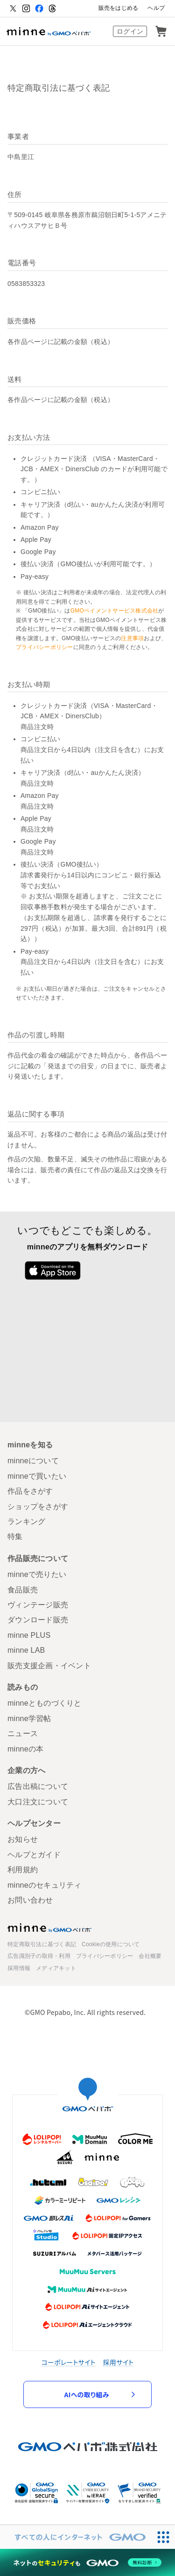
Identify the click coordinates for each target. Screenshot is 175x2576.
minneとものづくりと (44, 1703)
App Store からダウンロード (52, 1270)
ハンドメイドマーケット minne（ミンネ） (49, 31)
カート (161, 31)
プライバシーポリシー (44, 647)
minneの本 (25, 1749)
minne (49, 1927)
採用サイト (118, 2362)
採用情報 (18, 1968)
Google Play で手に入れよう (122, 1270)
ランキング (26, 1521)
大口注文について (37, 1802)
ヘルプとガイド (34, 1855)
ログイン (130, 31)
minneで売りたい (36, 1574)
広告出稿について (37, 1786)
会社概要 (150, 1956)
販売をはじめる (118, 8)
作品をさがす (30, 1491)
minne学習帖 (29, 1718)
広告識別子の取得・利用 (38, 1956)
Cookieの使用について (111, 1944)
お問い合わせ (30, 1900)
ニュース (22, 1733)
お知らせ (22, 1839)
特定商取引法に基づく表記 (41, 1944)
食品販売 (22, 1590)
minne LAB (26, 1650)
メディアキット (56, 1968)
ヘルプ (156, 8)
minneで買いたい (36, 1476)
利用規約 (22, 1870)
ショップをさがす (37, 1507)
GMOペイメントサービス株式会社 (114, 610)
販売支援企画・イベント (49, 1666)
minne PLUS (28, 1635)
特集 (15, 1536)
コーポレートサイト (69, 2362)
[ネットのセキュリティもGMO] (87, 2562)
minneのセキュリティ (44, 1885)
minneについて (33, 1461)
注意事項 (132, 638)
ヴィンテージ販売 (37, 1605)
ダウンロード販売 (37, 1620)
